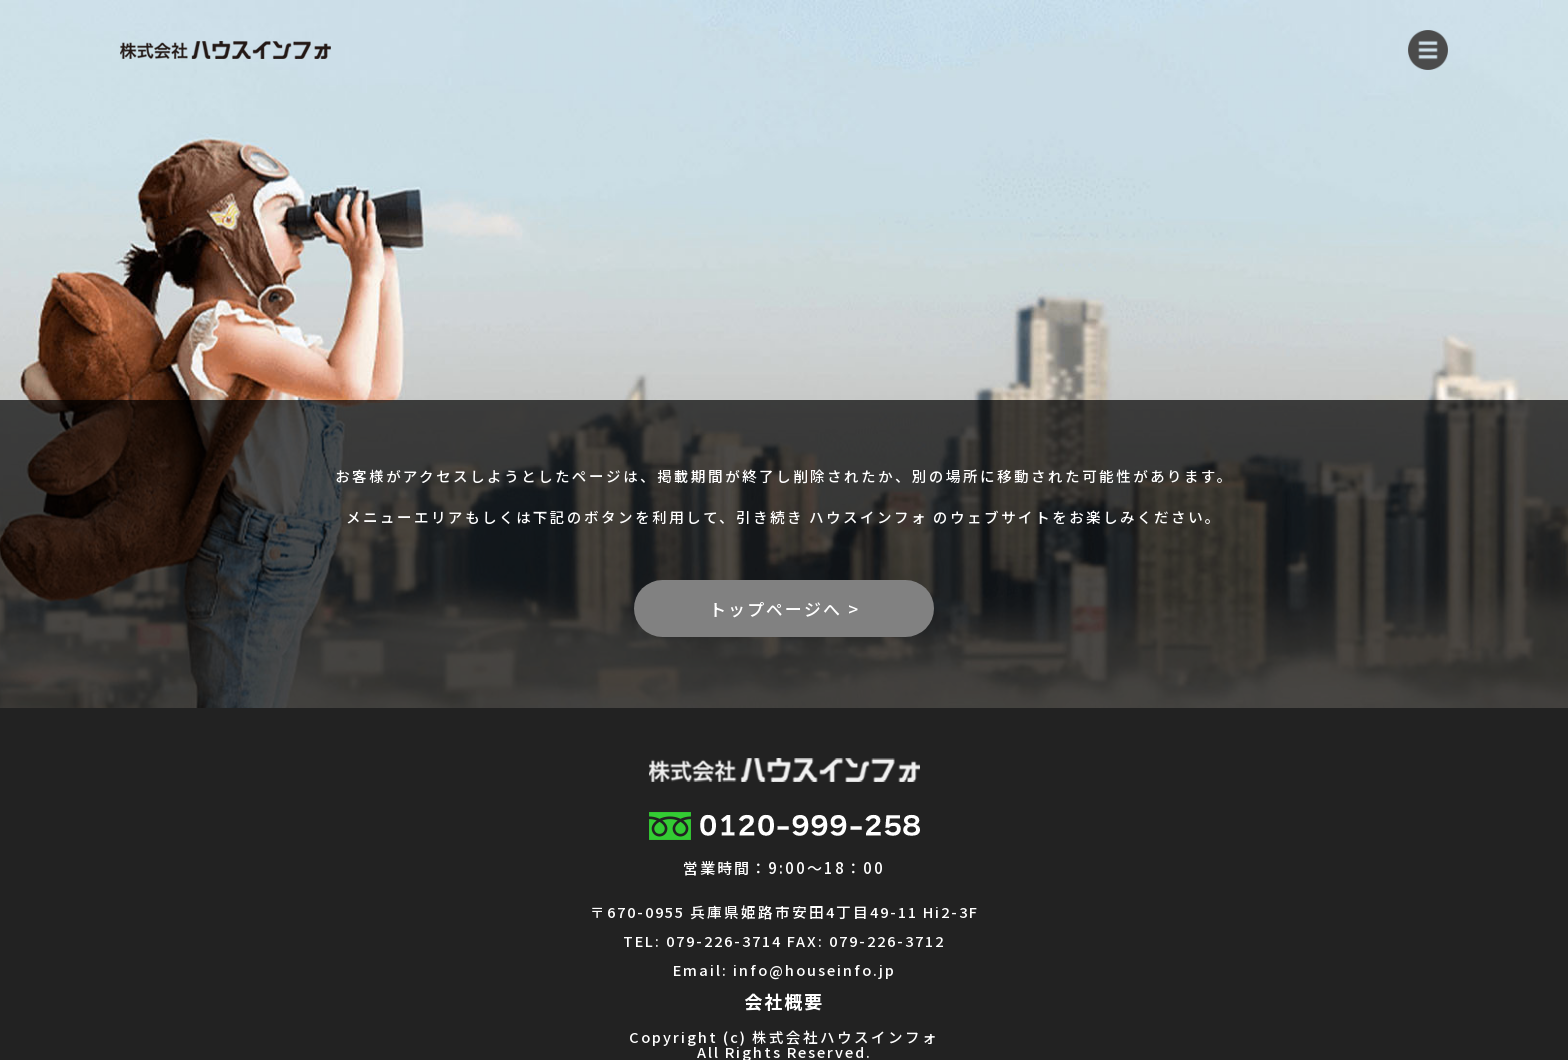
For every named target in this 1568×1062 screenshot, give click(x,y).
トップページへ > (784, 608)
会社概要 (784, 1001)
